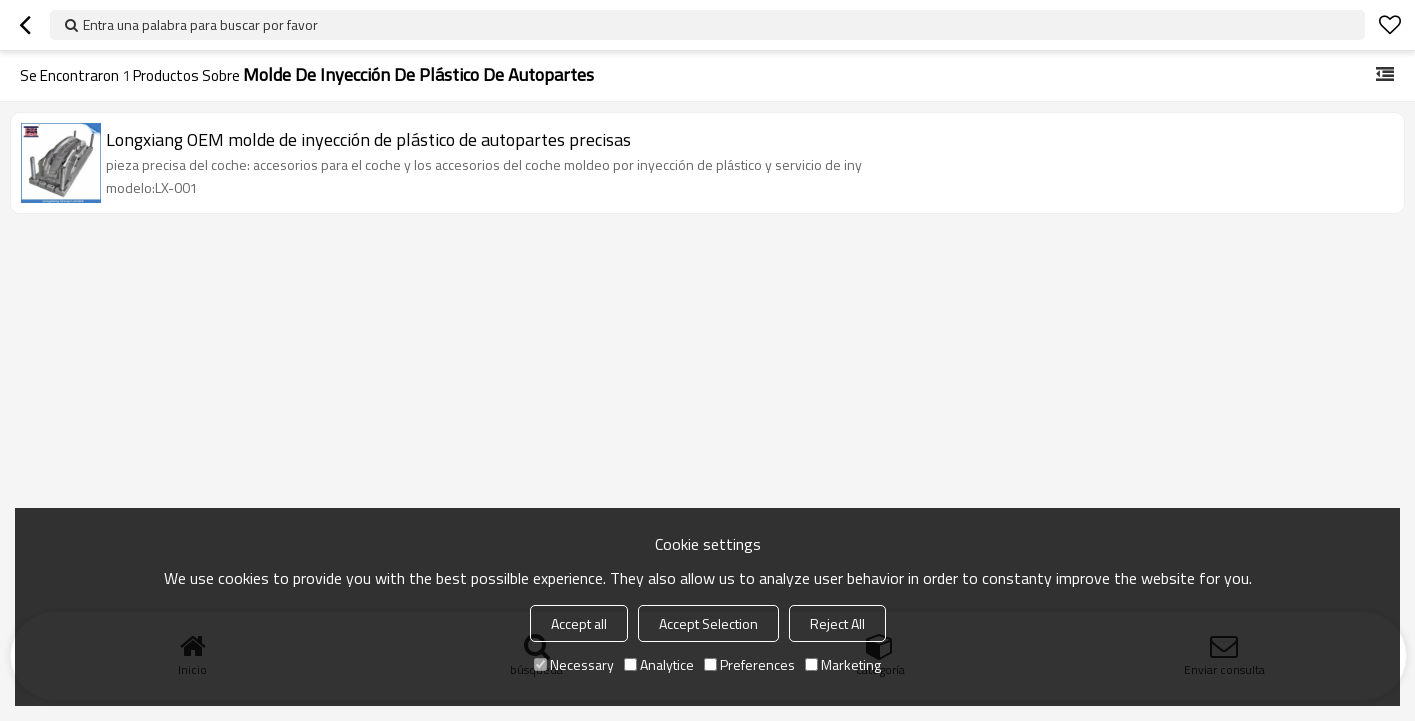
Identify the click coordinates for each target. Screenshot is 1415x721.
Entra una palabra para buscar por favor (200, 24)
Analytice (659, 664)
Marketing (843, 664)
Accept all (579, 623)
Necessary (574, 664)
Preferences (749, 664)
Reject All (837, 623)
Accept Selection (708, 623)
